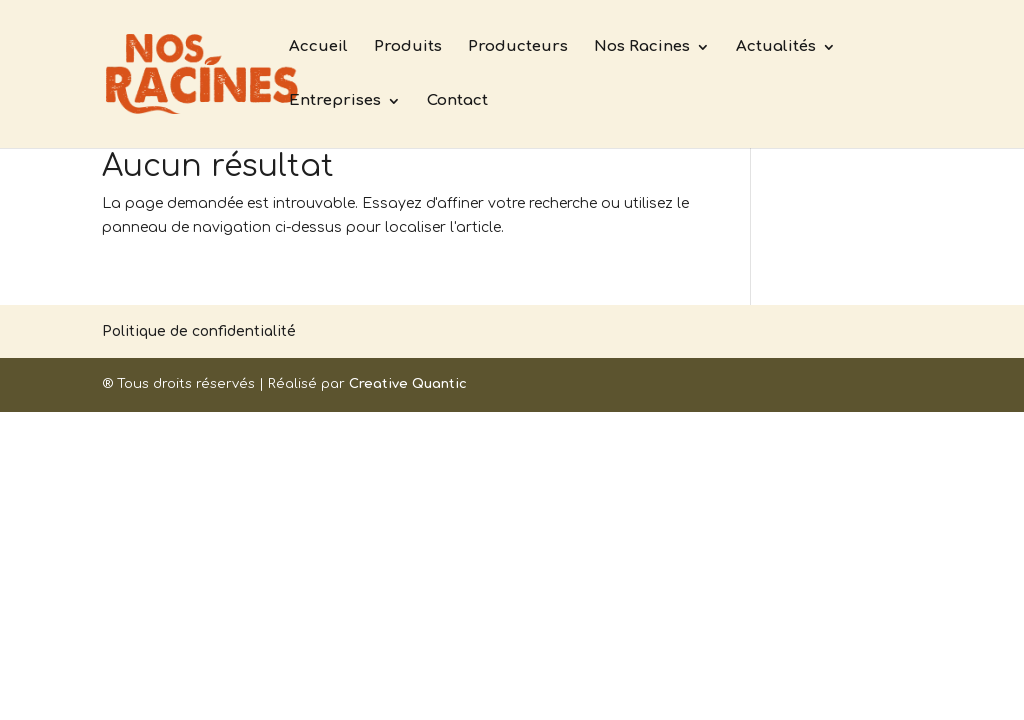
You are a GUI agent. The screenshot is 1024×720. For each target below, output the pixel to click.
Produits (408, 47)
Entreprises (335, 101)
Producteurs (518, 47)
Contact (457, 101)
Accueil (318, 47)
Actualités (776, 47)
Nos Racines (642, 47)
